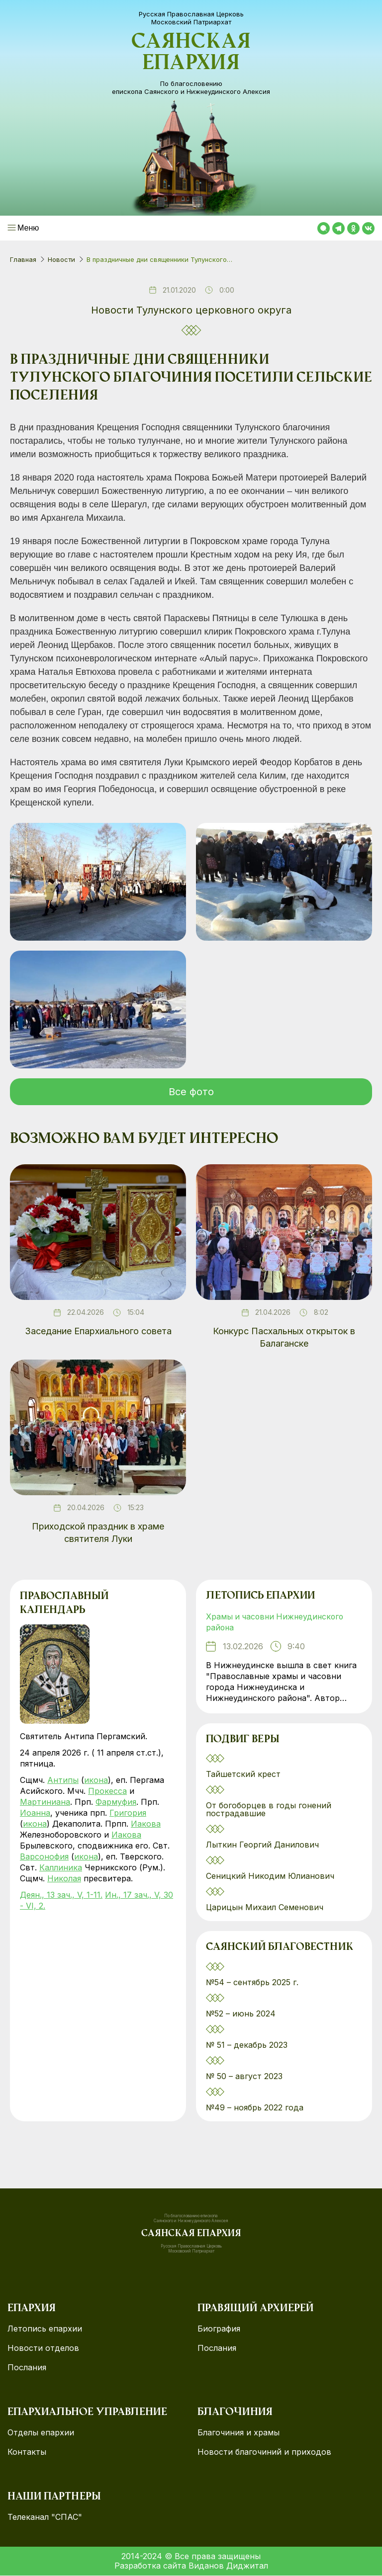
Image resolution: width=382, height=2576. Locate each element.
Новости (61, 259)
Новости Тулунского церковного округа (191, 310)
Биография (218, 2329)
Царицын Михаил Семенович (266, 1908)
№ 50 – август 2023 (244, 2077)
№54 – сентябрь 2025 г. (252, 1983)
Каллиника (60, 1867)
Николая (64, 1878)
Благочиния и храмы (238, 2433)
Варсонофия (44, 1856)
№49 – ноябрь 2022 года (254, 2108)
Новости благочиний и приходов (264, 2452)
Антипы (63, 1780)
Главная (23, 259)
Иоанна (35, 1813)
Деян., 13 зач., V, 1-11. (61, 1895)
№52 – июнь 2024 (241, 2014)
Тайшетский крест (243, 1774)
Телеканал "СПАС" (44, 2517)
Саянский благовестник (279, 1948)
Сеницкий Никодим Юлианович (271, 1876)
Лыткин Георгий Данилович (263, 1845)
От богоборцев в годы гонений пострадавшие (268, 1810)
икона (96, 1780)
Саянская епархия (191, 54)
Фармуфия (116, 1802)
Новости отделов (43, 2348)
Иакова (146, 1824)
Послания (26, 2368)
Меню (28, 228)
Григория (127, 1813)
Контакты (26, 2452)
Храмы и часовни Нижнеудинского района (277, 1622)
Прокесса (107, 1791)
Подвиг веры (243, 1740)
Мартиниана (45, 1802)
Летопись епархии (260, 1597)
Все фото (191, 1092)
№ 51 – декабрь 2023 (246, 2045)
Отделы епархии (40, 2433)
